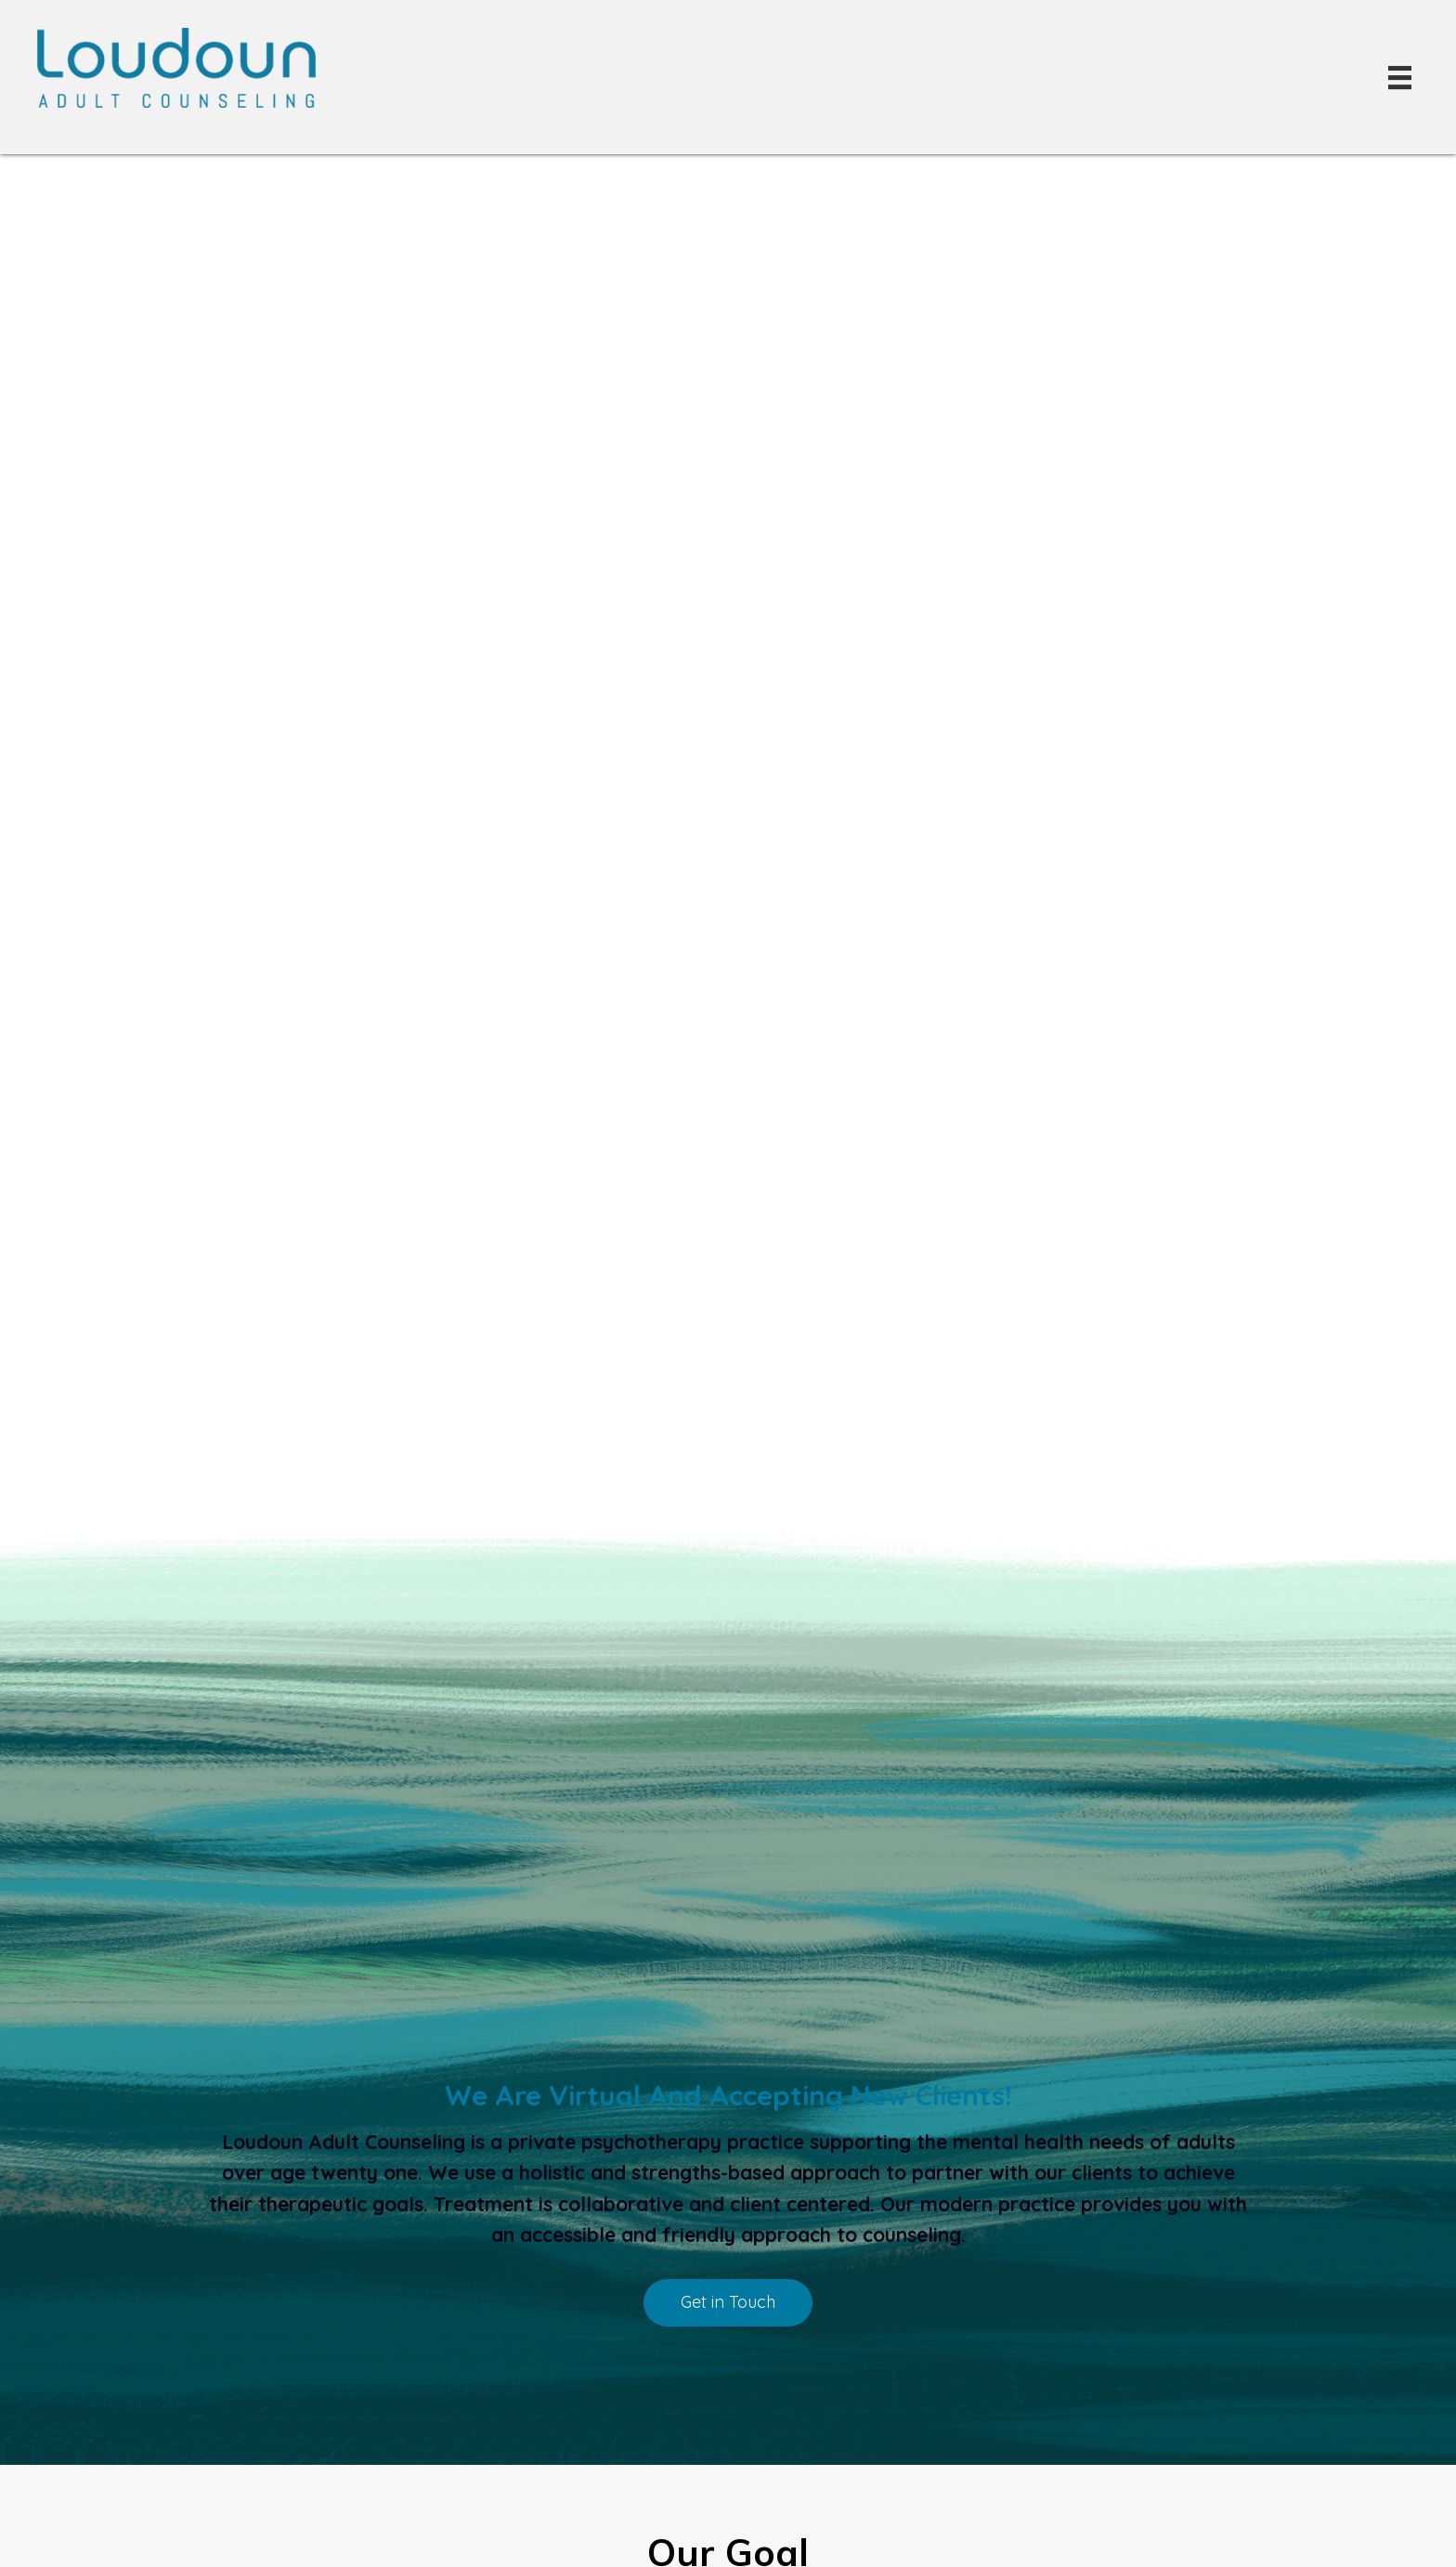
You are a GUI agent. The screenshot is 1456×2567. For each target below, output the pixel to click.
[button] (728, 2302)
